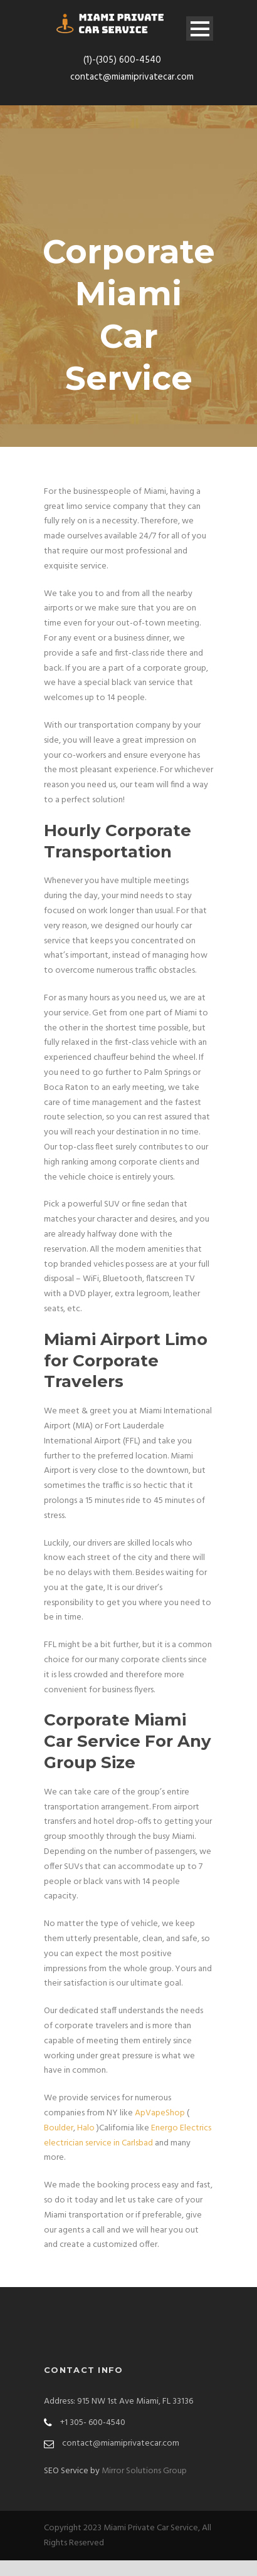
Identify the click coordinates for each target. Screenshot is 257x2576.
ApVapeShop (160, 2113)
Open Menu (199, 28)
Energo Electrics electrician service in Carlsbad (127, 2135)
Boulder (58, 2128)
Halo (86, 2128)
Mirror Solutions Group (144, 2471)
